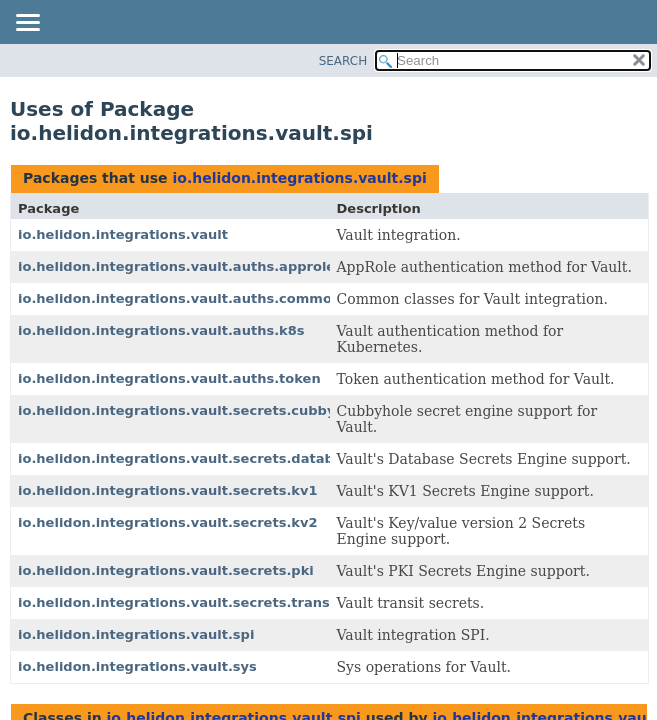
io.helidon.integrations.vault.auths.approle (176, 266)
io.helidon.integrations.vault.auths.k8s (161, 330)
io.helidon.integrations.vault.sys (137, 666)
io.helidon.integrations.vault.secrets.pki (166, 570)
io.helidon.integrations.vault (123, 234)
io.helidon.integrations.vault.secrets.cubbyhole (192, 410)
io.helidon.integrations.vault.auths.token (169, 378)
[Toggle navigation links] (27, 24)
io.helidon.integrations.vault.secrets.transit (179, 602)
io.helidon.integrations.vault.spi (299, 178)
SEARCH (343, 61)
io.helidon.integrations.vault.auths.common (179, 298)
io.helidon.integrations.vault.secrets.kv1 (168, 490)
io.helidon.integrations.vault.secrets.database (188, 458)
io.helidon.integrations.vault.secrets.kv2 (168, 522)
